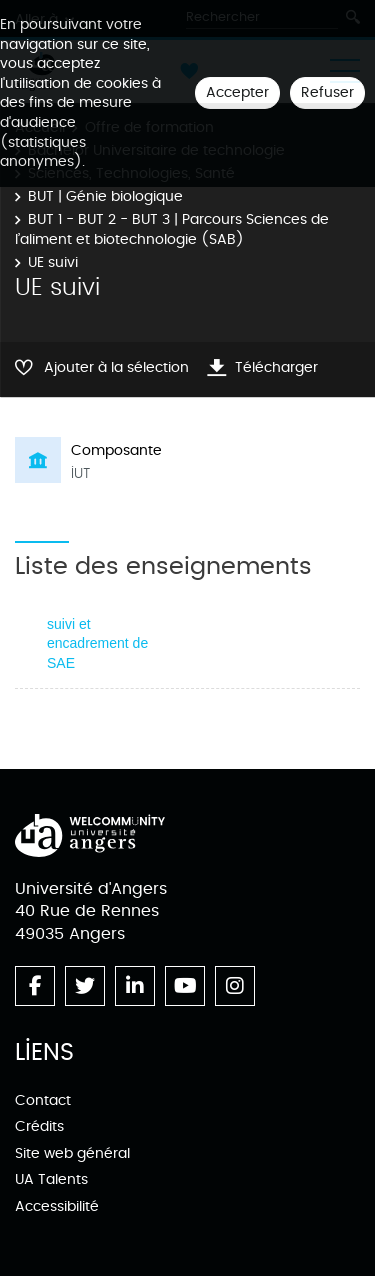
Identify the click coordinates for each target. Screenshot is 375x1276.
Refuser (327, 92)
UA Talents (51, 1179)
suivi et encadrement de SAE (97, 643)
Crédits (39, 1126)
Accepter (237, 92)
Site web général (72, 1153)
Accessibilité (57, 1206)
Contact (43, 1100)
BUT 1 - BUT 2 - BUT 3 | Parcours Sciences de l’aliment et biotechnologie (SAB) (172, 229)
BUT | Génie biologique (105, 196)
